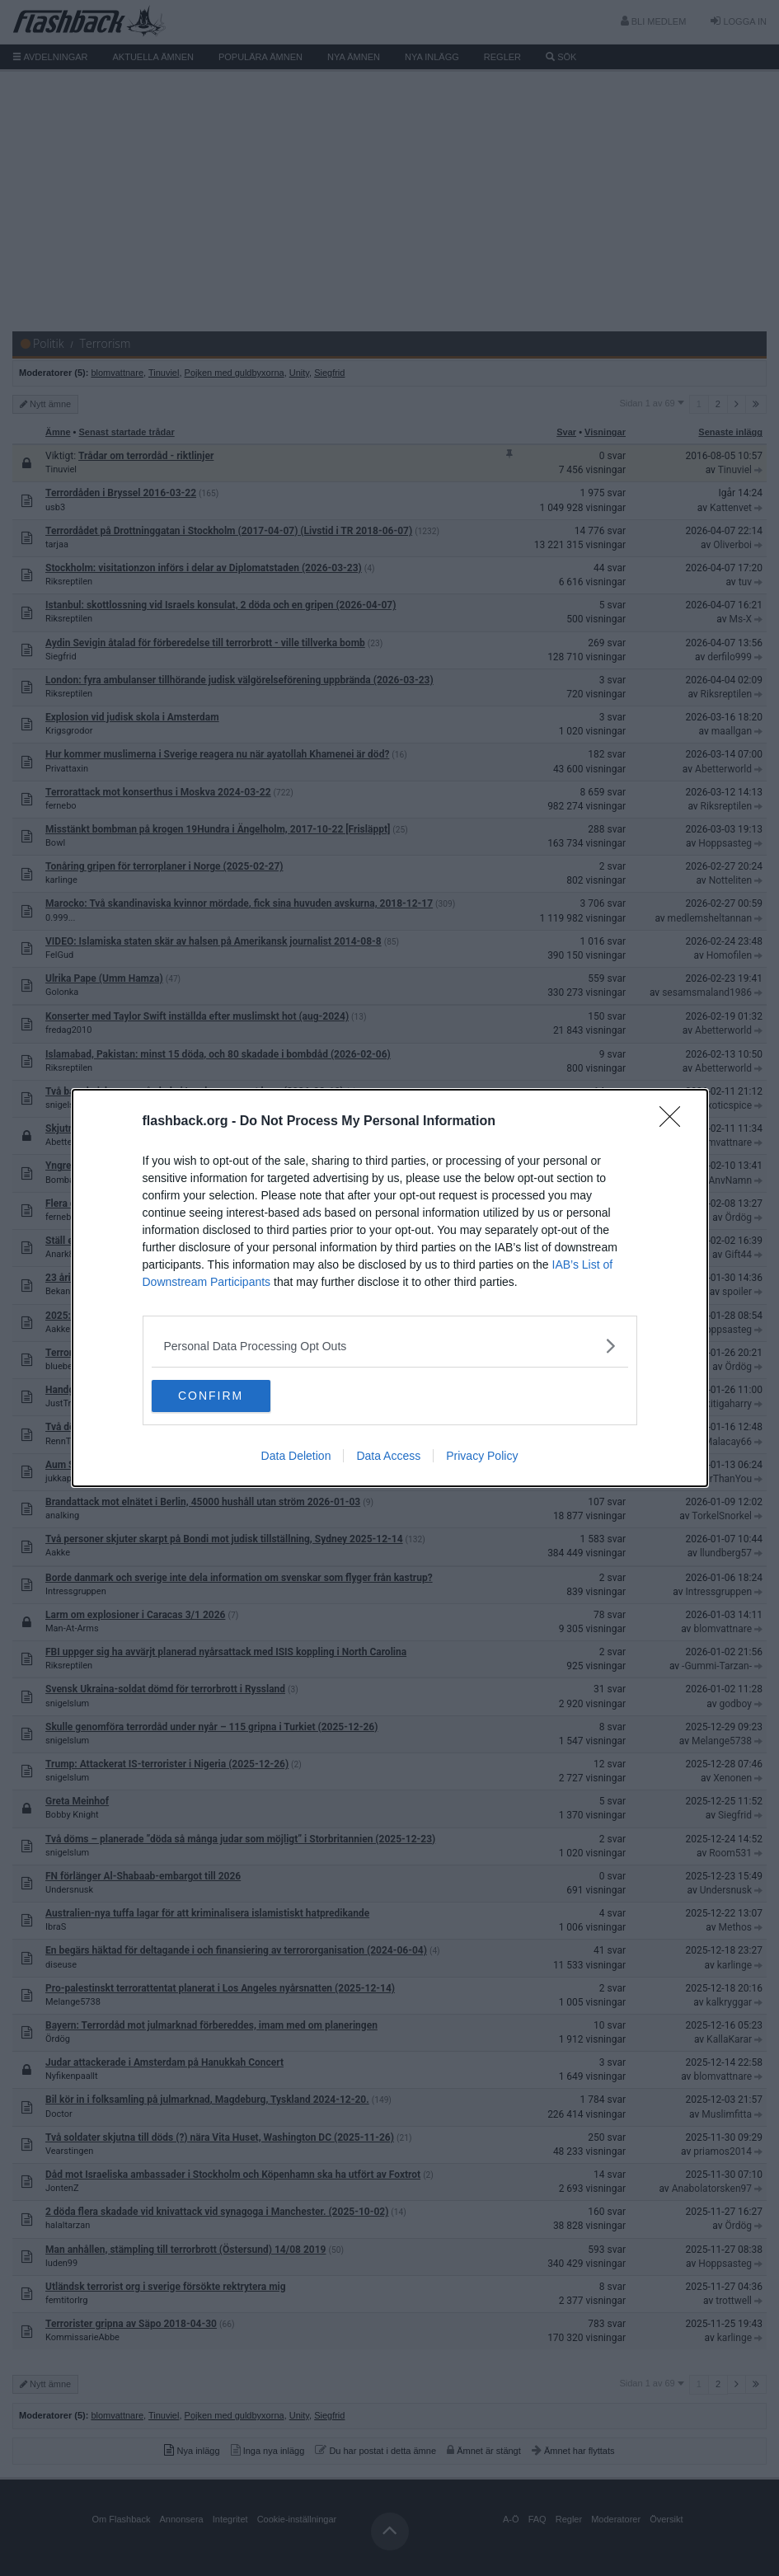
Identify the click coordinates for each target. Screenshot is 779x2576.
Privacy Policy (482, 1456)
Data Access (388, 1456)
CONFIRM (229, 1396)
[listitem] (390, 1345)
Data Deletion (296, 1456)
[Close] (675, 1122)
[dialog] (390, 1288)
